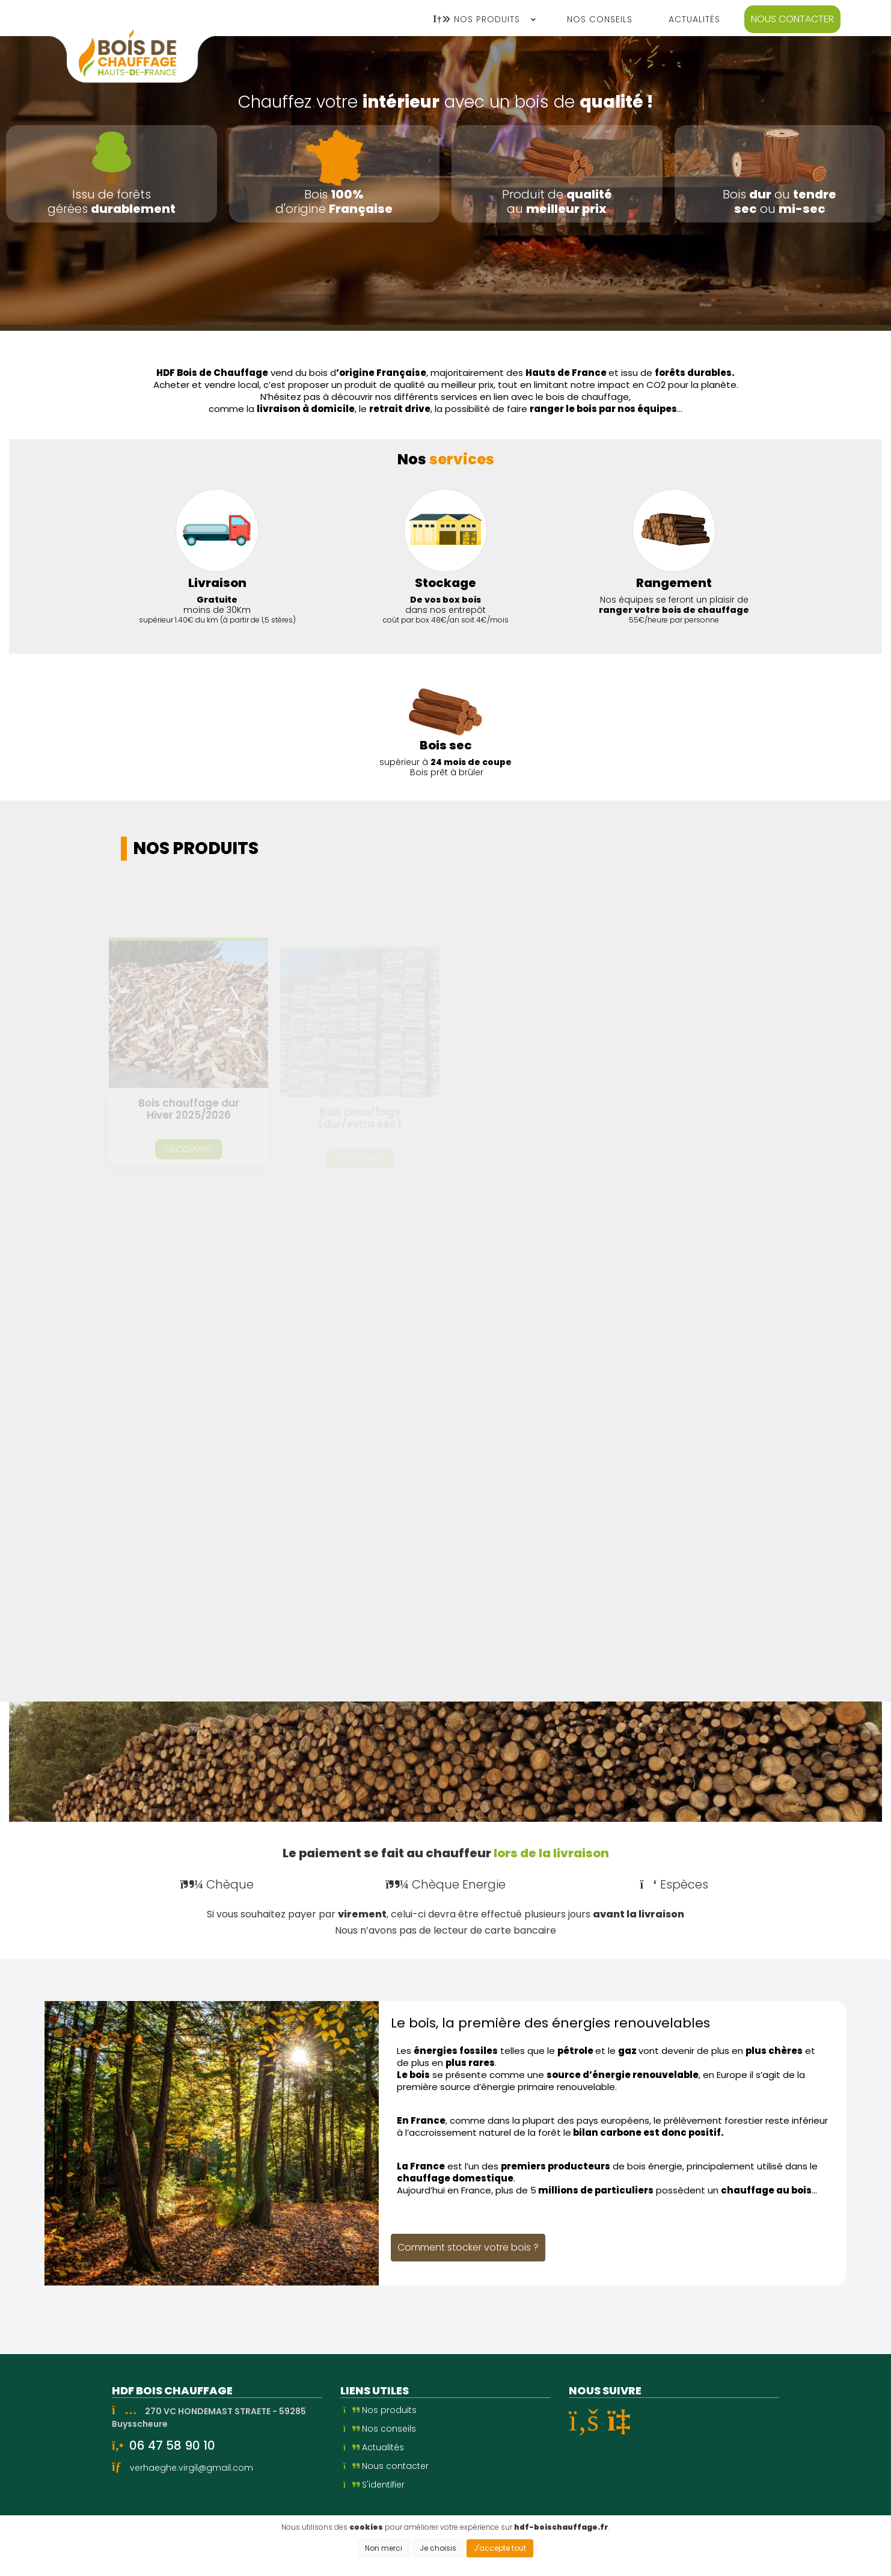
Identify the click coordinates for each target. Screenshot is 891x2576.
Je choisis (438, 2548)
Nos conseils (379, 2429)
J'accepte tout (500, 2548)
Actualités (373, 2447)
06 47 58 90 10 (172, 2445)
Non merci (383, 2548)
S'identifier (374, 2485)
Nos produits (380, 2410)
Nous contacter (792, 19)
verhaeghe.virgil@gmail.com (191, 2468)
